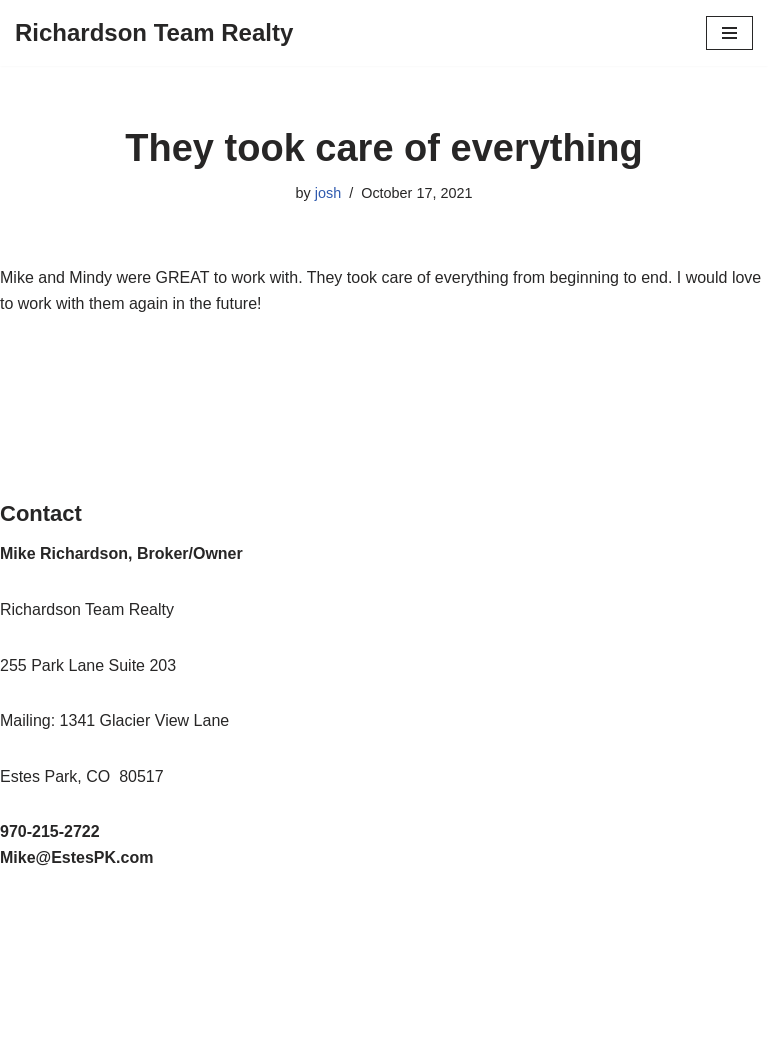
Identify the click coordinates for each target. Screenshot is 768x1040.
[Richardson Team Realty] (154, 33)
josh (328, 193)
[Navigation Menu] (729, 33)
